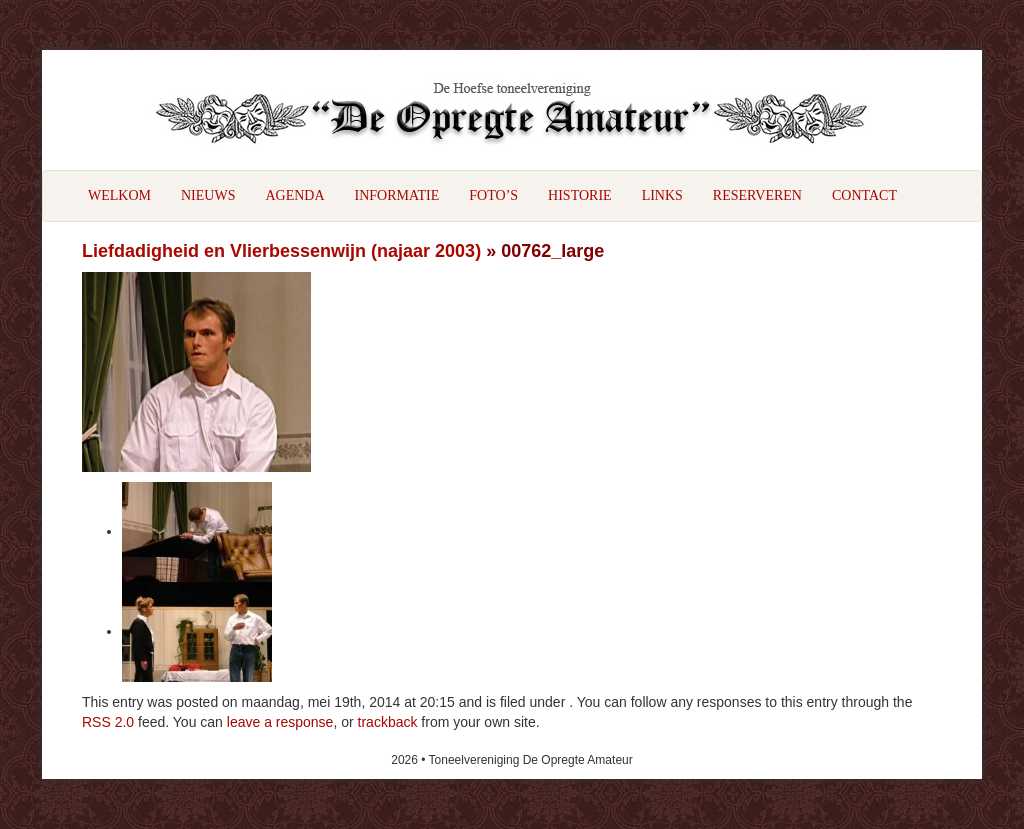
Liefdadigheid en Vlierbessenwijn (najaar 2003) (281, 251)
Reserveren (757, 195)
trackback (388, 722)
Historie (580, 195)
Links (662, 195)
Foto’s (493, 195)
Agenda (294, 195)
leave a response (280, 722)
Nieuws (208, 195)
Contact (864, 195)
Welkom (119, 195)
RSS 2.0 (108, 722)
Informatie (397, 195)
